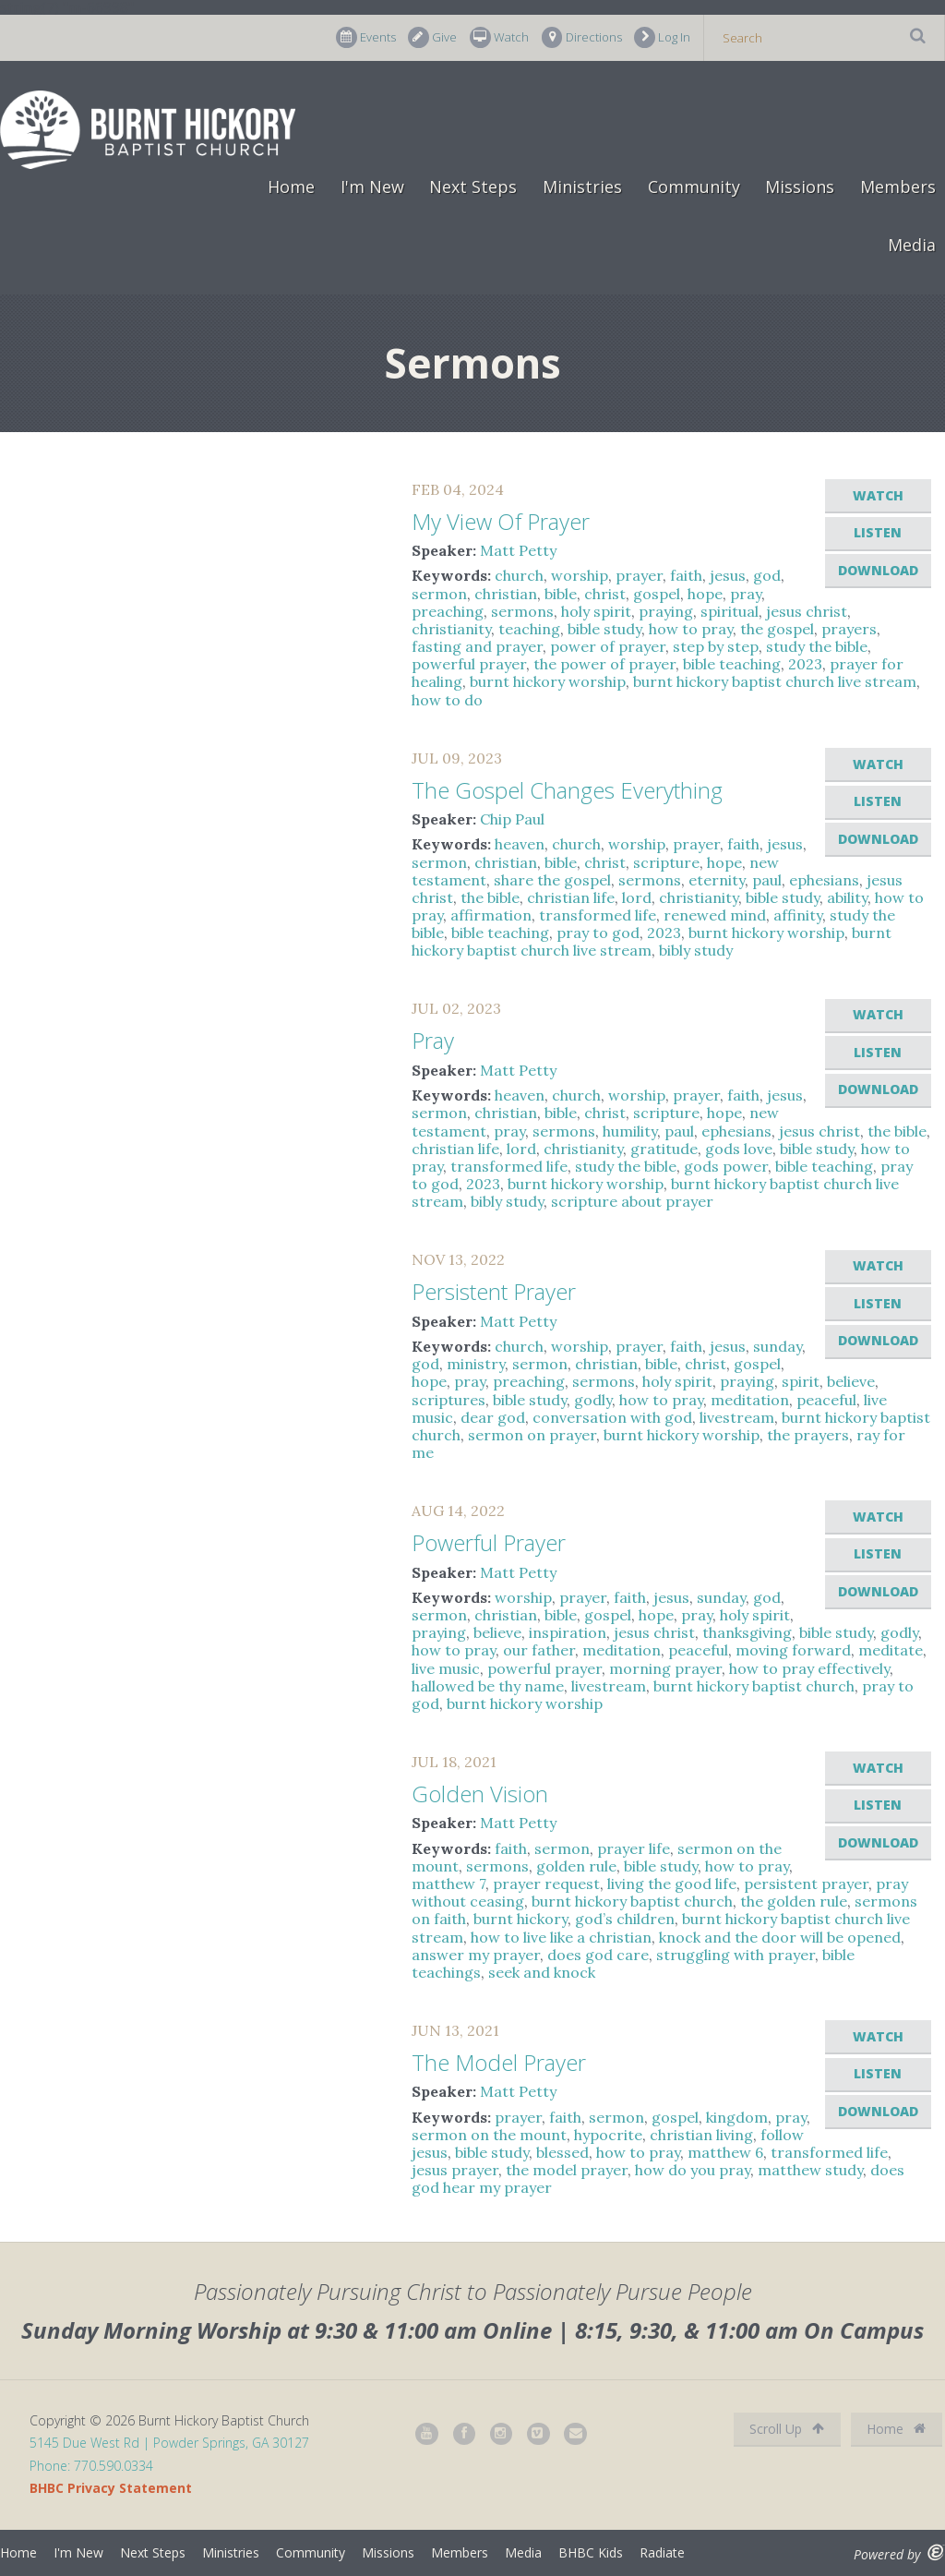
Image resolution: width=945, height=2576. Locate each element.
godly (593, 1399)
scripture (666, 862)
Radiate (662, 2552)
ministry (476, 1363)
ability (847, 897)
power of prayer (607, 646)
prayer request (546, 1883)
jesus (728, 575)
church (519, 575)
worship (579, 575)
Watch (499, 37)
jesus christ (806, 611)
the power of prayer (604, 664)
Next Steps (473, 186)
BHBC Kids (590, 2552)
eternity (716, 880)
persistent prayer (806, 1883)
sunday (777, 1346)
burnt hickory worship (548, 681)
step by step (716, 646)
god (767, 575)
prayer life (633, 1848)
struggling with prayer (735, 1954)
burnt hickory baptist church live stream (774, 681)
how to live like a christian (561, 1937)
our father (539, 1650)
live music (446, 1668)
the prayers (808, 1435)
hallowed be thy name (488, 1686)
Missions (799, 186)
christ (605, 593)
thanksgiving (747, 1632)
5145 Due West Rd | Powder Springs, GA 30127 (169, 2442)
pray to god (598, 932)
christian (505, 593)
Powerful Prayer (489, 1542)
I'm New (372, 186)
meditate (890, 1650)
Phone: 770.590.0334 (91, 2465)
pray (745, 593)
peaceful (826, 1399)
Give (432, 37)
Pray (433, 1040)
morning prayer (665, 1668)
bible (560, 593)
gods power (726, 1166)
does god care (598, 1954)
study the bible (816, 646)
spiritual (729, 611)
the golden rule (793, 1901)
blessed (562, 2152)
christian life (571, 897)
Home (291, 186)
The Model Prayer (499, 2062)
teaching (529, 629)
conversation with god (612, 1417)
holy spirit (596, 611)
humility (630, 1131)
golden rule (576, 1866)
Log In (662, 37)
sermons (522, 611)
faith (686, 575)
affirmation (491, 915)
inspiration (567, 1632)
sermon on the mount (489, 2134)
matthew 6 (725, 2152)
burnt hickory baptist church (754, 1686)
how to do (447, 700)
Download (878, 570)
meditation (750, 1399)
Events (366, 37)
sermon (439, 593)
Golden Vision (480, 1793)
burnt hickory (520, 1918)
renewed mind (715, 915)
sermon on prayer (532, 1435)
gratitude (664, 1148)
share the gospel (552, 880)
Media (912, 245)
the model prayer (567, 2170)
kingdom (737, 2117)
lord (637, 897)
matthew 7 (448, 1883)
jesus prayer (455, 2170)
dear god (493, 1417)
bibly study (696, 950)
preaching (448, 611)
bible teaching (732, 664)
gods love (738, 1148)
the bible (490, 897)
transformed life (597, 915)
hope (705, 593)
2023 (805, 664)
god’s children (625, 1918)
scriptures (448, 1399)
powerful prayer (469, 664)
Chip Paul (512, 819)
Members (898, 186)
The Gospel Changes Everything (567, 790)
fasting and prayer (477, 646)
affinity (797, 915)
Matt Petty (518, 550)
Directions (582, 37)
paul (767, 880)
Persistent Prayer (494, 1291)
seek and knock (541, 1972)
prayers (849, 629)
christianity (451, 629)
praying (666, 611)
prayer (639, 575)
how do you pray (692, 2170)
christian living (701, 2134)
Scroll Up (786, 2429)
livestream (737, 1417)
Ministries (582, 186)
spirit (800, 1381)
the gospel (777, 629)
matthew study (810, 2170)
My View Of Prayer (501, 521)
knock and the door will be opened (780, 1937)
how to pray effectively (809, 1668)
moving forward (793, 1650)
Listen (878, 532)
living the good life (671, 1883)
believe (851, 1381)
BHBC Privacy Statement (111, 2488)
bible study (604, 629)
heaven (519, 844)
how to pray (691, 629)
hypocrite (608, 2134)
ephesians (824, 880)
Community (694, 186)
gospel (656, 593)
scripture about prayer (632, 1201)
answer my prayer (476, 1954)
